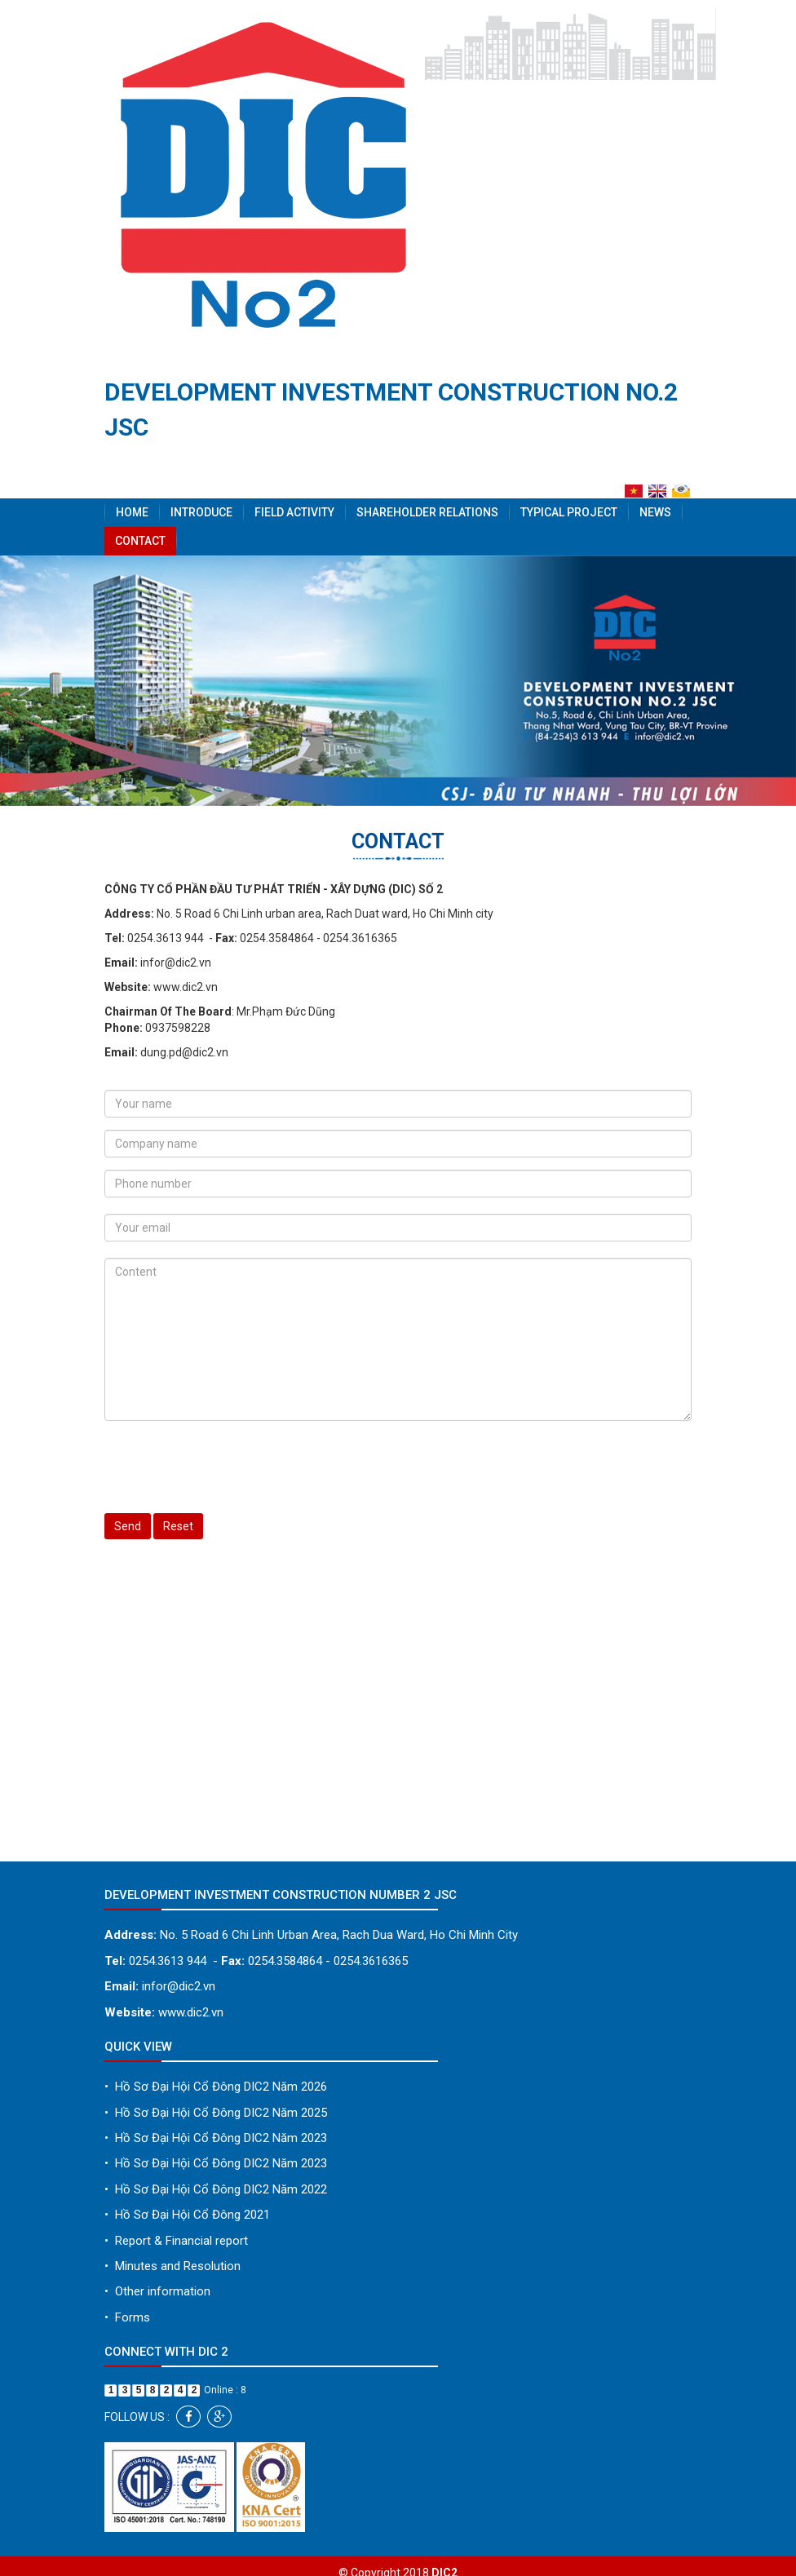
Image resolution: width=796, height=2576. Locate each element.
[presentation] (228, 1465)
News (655, 512)
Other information (157, 2291)
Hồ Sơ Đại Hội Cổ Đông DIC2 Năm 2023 (215, 2138)
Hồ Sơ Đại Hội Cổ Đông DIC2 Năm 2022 (215, 2189)
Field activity (294, 512)
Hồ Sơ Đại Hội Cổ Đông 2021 (187, 2214)
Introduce (201, 512)
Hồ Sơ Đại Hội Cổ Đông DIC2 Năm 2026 (215, 2086)
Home (132, 512)
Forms (127, 2317)
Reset (178, 1526)
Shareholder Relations (427, 512)
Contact (140, 540)
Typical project (568, 512)
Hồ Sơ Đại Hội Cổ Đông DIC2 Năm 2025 (215, 2112)
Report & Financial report (176, 2240)
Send (127, 1526)
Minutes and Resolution (172, 2266)
